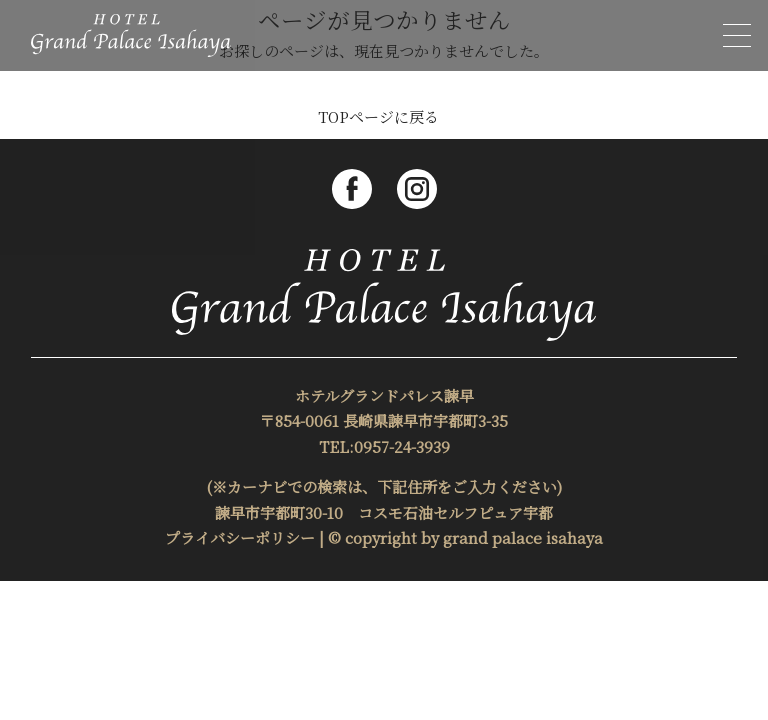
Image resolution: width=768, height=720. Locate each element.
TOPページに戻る (378, 116)
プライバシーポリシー (240, 537)
